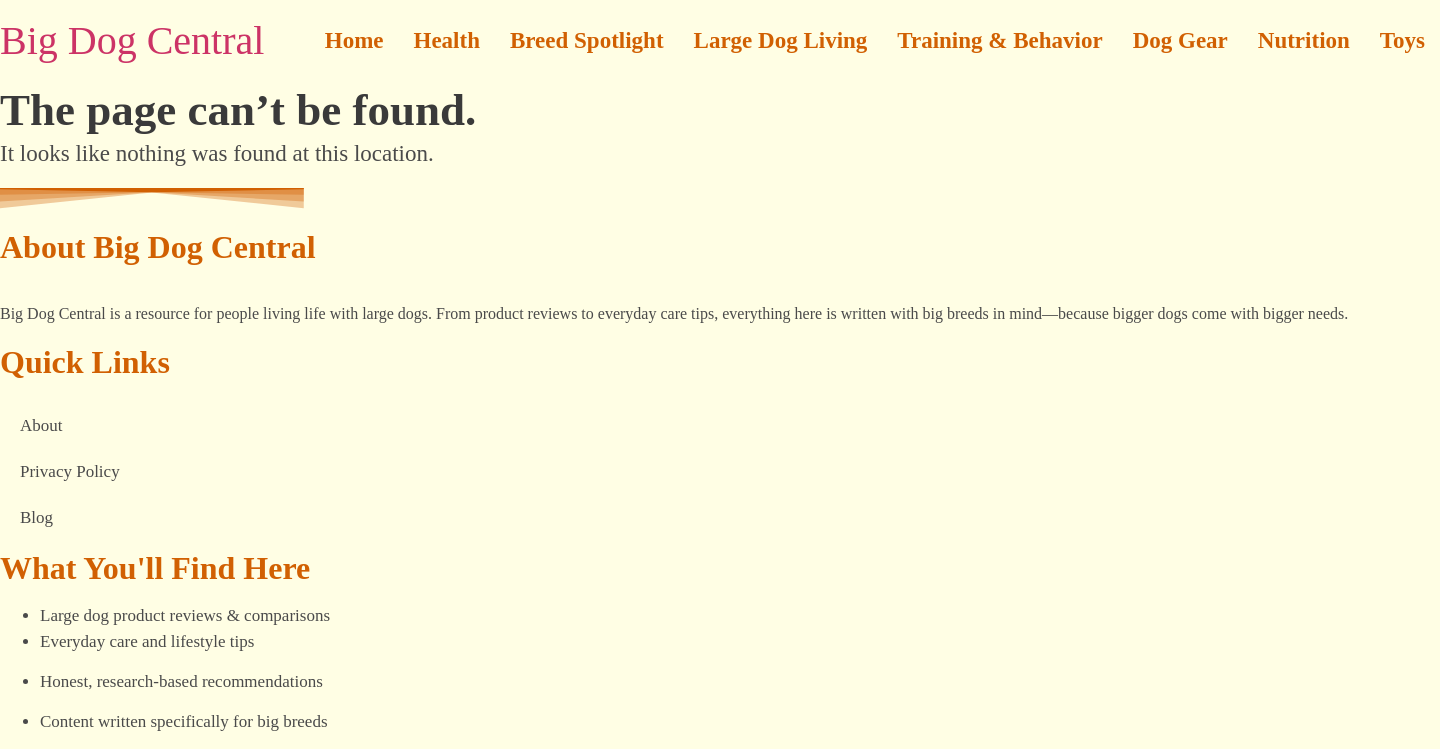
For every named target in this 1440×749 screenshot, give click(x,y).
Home (354, 40)
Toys (1402, 40)
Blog (36, 517)
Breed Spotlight (587, 40)
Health (447, 40)
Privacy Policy (70, 471)
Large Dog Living (781, 40)
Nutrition (1304, 40)
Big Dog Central (132, 40)
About (41, 425)
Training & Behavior (999, 40)
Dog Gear (1180, 40)
